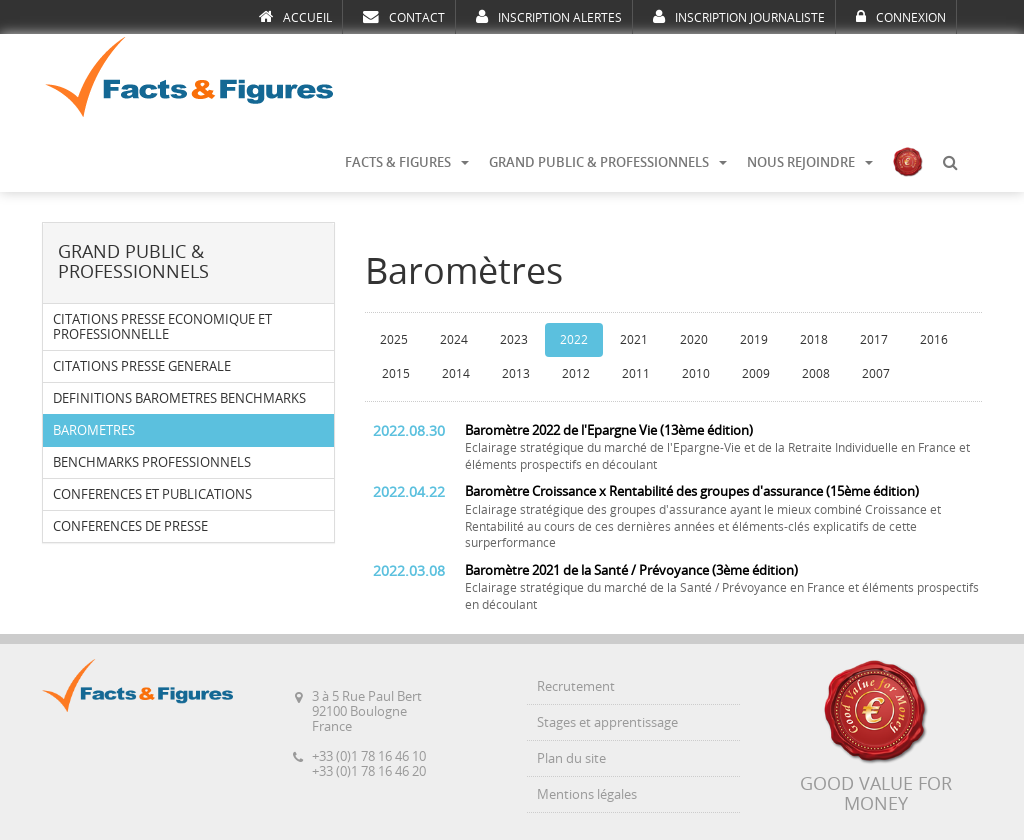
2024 (454, 340)
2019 (754, 340)
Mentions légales (587, 794)
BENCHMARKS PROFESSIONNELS (152, 462)
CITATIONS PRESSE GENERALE (142, 366)
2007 (876, 374)
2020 (694, 340)
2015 (396, 374)
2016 (934, 340)
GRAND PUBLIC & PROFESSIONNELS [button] (608, 162)
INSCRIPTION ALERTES (549, 17)
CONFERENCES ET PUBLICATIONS (152, 494)
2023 (514, 340)
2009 (756, 374)
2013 (516, 374)
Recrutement (576, 686)
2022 (574, 340)
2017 (874, 340)
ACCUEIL (295, 17)
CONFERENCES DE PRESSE (130, 526)
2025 (394, 340)
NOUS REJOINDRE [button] (810, 162)
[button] (950, 163)
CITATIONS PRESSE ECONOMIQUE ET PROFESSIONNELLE (162, 327)
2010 (696, 374)
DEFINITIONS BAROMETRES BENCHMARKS (179, 398)
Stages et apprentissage (607, 722)
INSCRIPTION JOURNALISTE (739, 17)
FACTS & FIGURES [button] (407, 162)
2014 (456, 374)
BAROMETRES (94, 430)
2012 (576, 374)
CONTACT (404, 17)
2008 (816, 374)
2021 (634, 340)
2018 (814, 340)
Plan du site (571, 758)
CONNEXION (901, 17)
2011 (636, 374)
